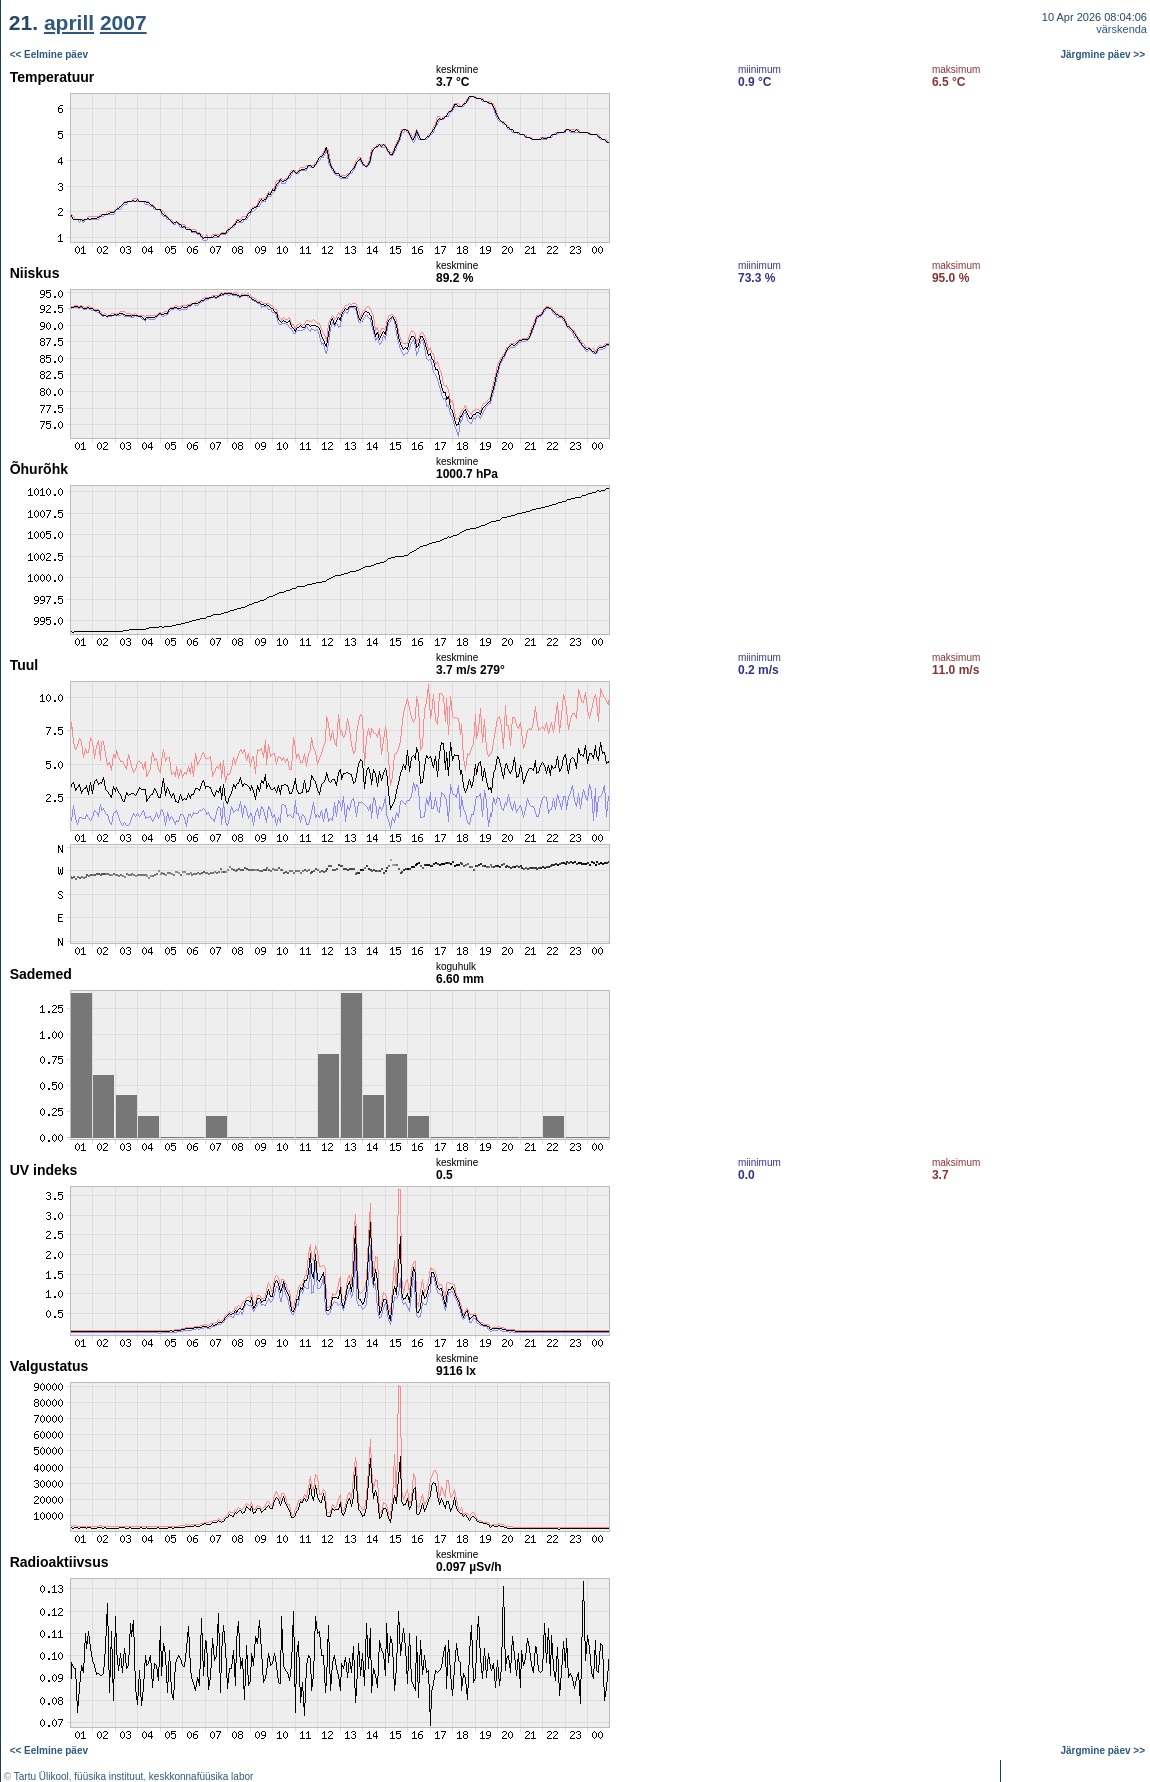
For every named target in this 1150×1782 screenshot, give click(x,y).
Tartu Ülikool (41, 1776)
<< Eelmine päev (49, 54)
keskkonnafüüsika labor (201, 1776)
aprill (69, 22)
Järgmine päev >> (1103, 54)
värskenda (1121, 29)
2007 (123, 22)
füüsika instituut (108, 1776)
